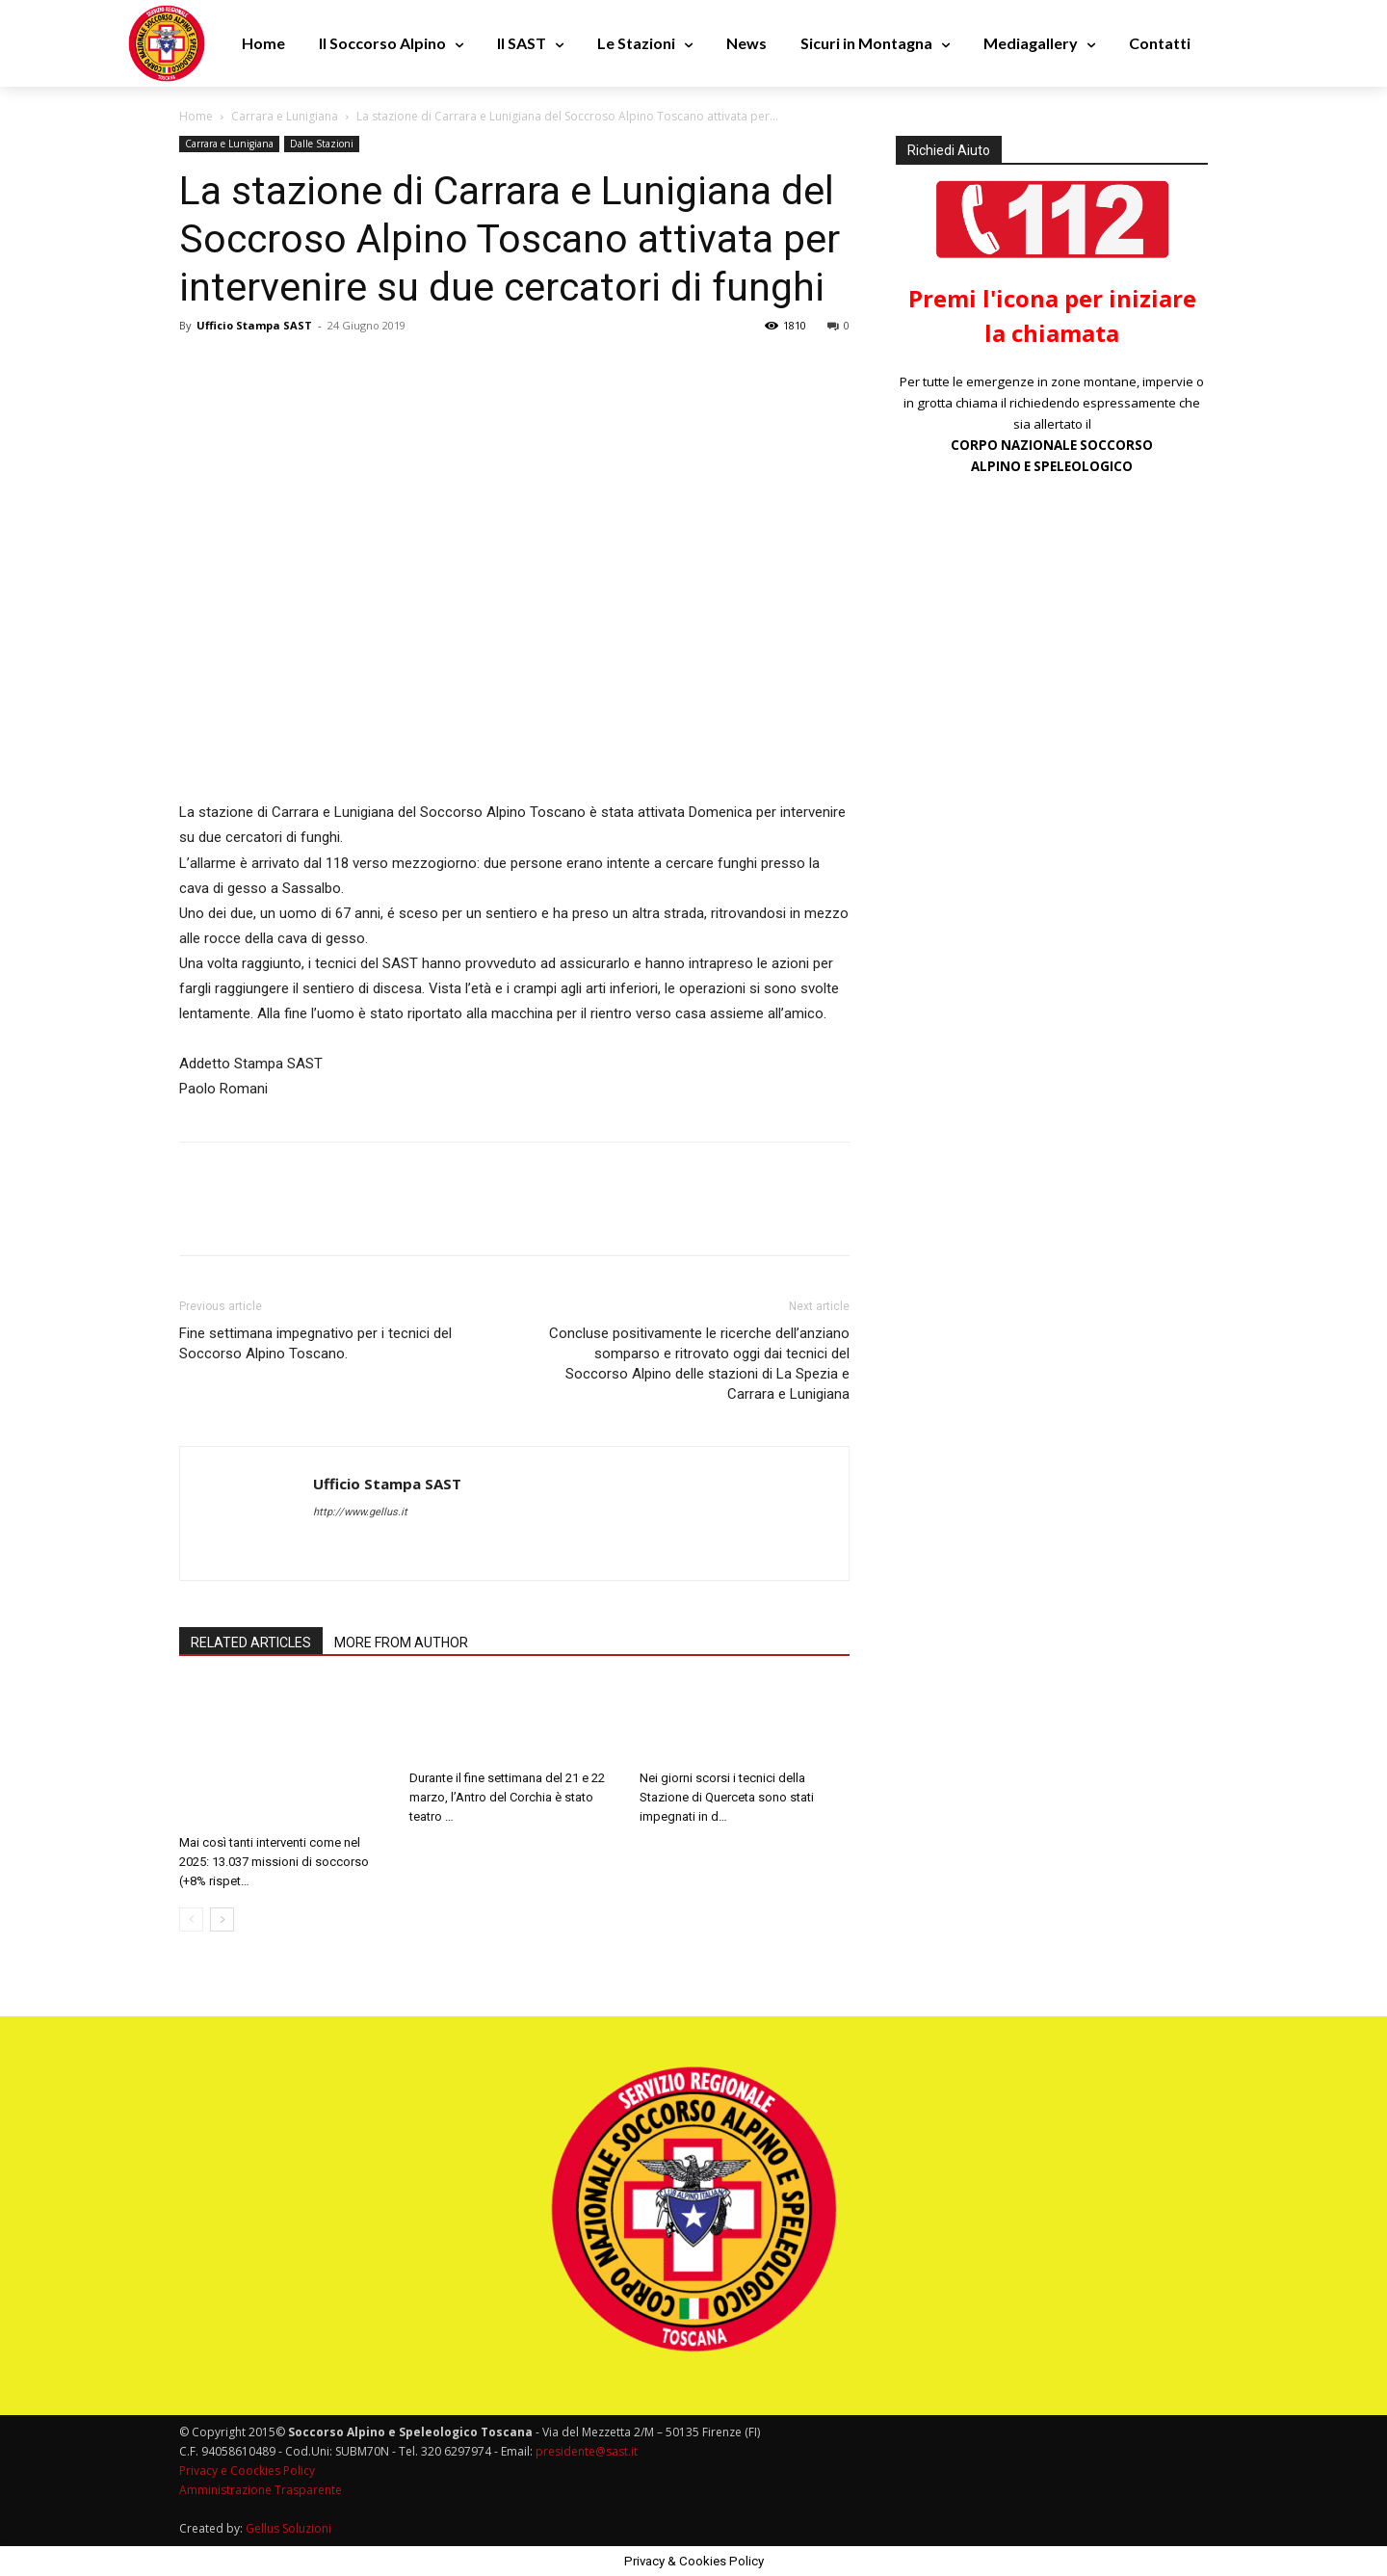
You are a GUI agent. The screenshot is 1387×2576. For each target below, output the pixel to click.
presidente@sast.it (585, 2451)
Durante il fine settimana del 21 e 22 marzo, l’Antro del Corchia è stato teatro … (507, 1797)
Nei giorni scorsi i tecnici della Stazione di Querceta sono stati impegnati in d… (727, 1797)
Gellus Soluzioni (288, 2528)
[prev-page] (191, 1919)
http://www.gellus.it (360, 1512)
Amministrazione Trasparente (260, 2490)
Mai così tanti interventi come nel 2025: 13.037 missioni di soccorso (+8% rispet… (274, 1861)
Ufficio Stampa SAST (254, 325)
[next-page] (222, 1919)
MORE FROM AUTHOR (401, 1642)
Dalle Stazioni (321, 143)
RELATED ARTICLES (251, 1642)
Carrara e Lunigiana (284, 116)
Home (196, 116)
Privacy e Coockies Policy (247, 2470)
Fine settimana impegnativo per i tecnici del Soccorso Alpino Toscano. (315, 1343)
